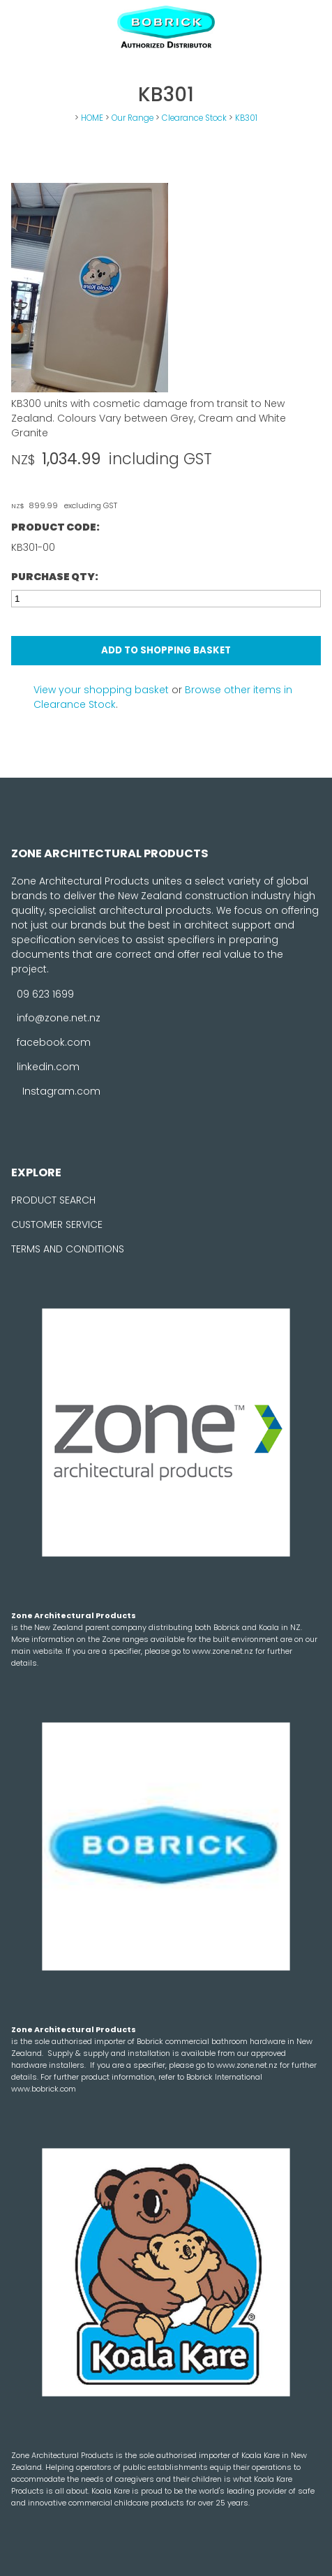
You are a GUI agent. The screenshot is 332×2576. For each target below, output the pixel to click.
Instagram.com (61, 1091)
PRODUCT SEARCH (53, 1200)
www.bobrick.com (43, 2088)
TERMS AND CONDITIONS (67, 1249)
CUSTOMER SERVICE (57, 1224)
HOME (92, 118)
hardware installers (47, 2065)
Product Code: (55, 527)
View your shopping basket (101, 690)
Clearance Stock (194, 118)
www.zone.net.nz (223, 1651)
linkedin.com (48, 1067)
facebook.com (54, 1042)
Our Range (132, 118)
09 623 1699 (45, 993)
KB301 (246, 118)
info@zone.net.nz (58, 1018)
